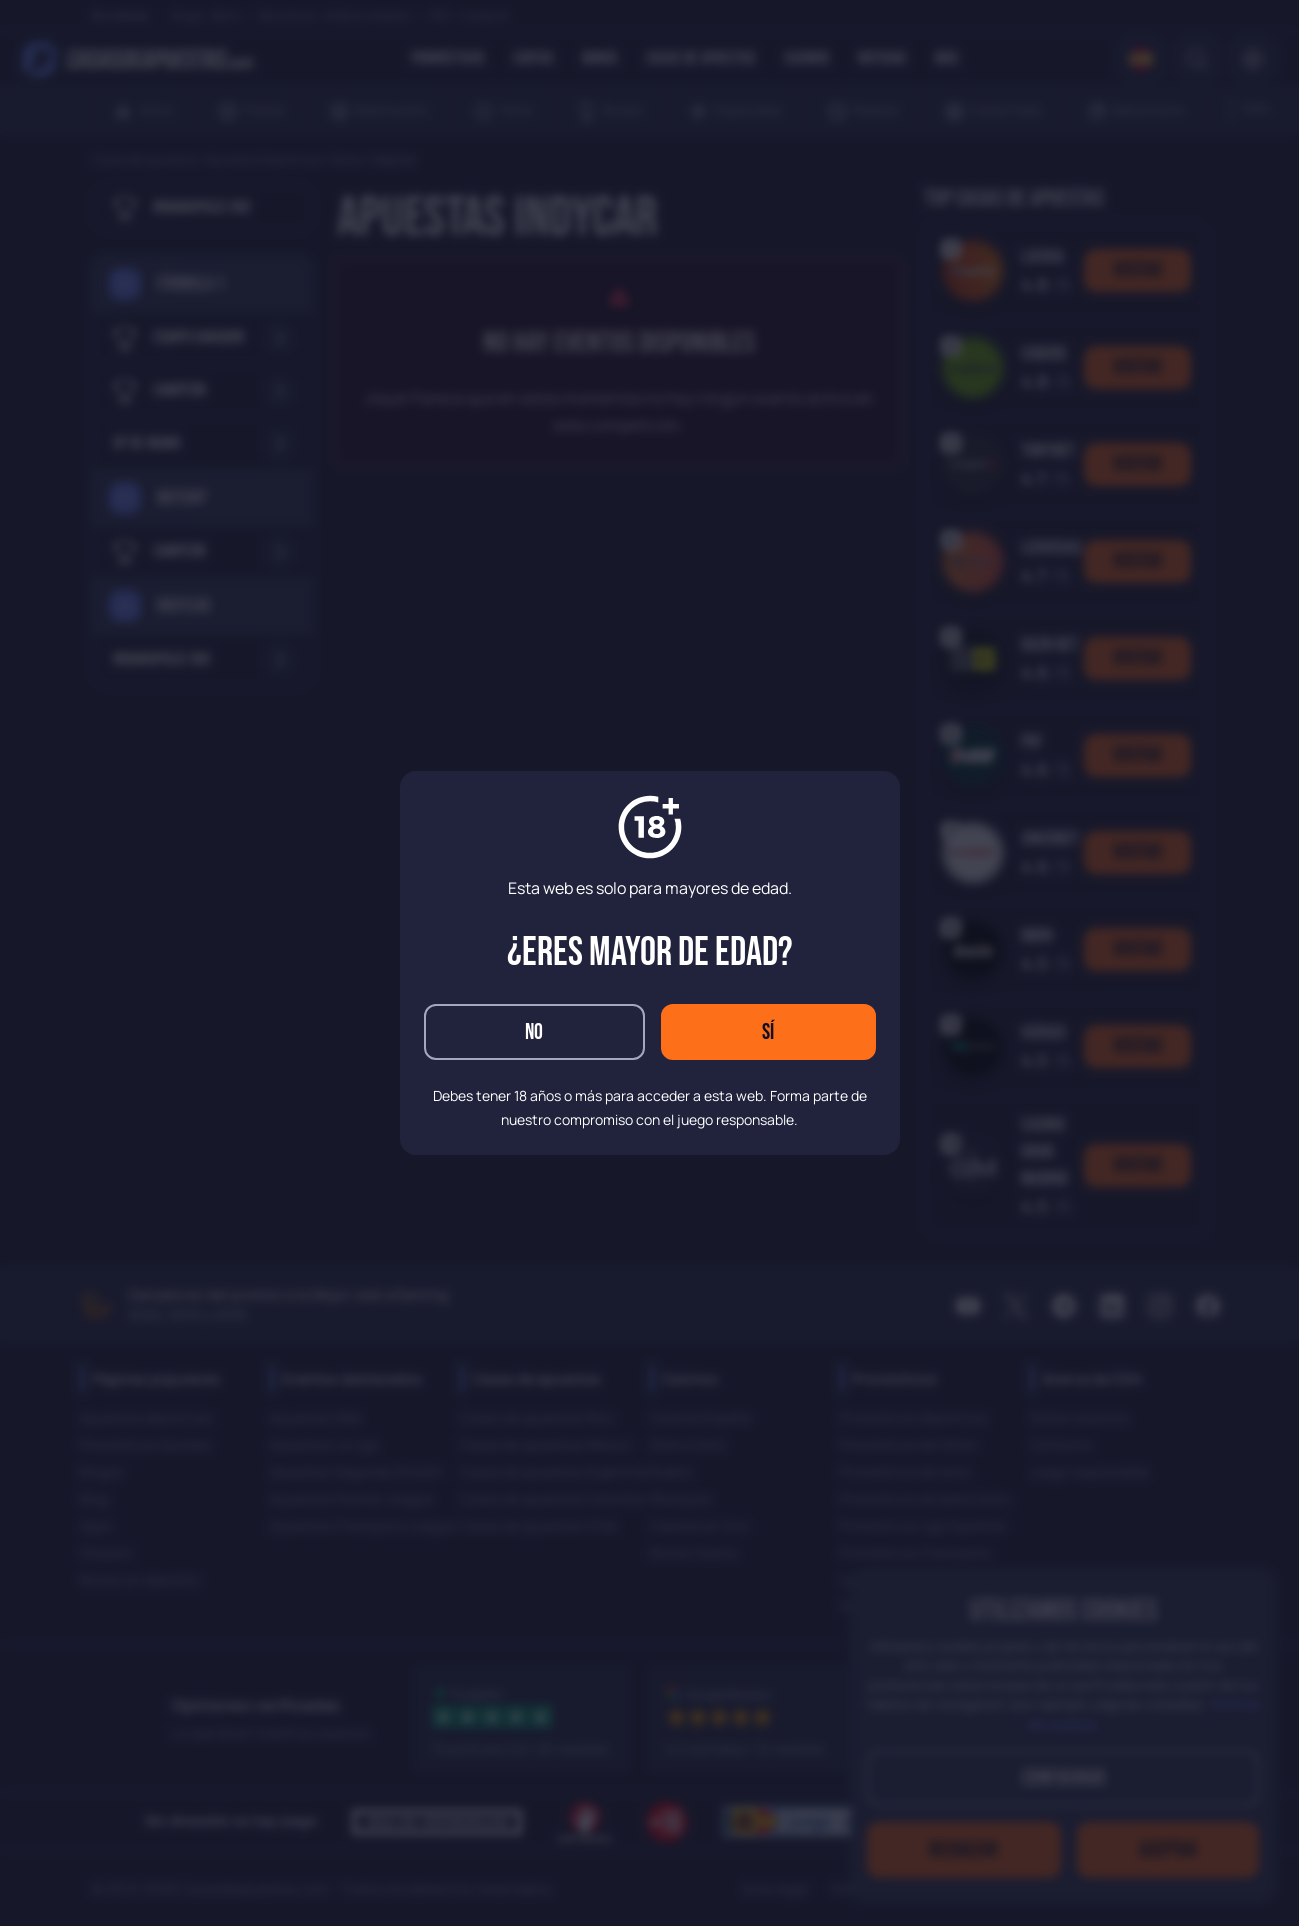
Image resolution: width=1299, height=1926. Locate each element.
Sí (768, 1032)
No (534, 1032)
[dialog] (649, 963)
